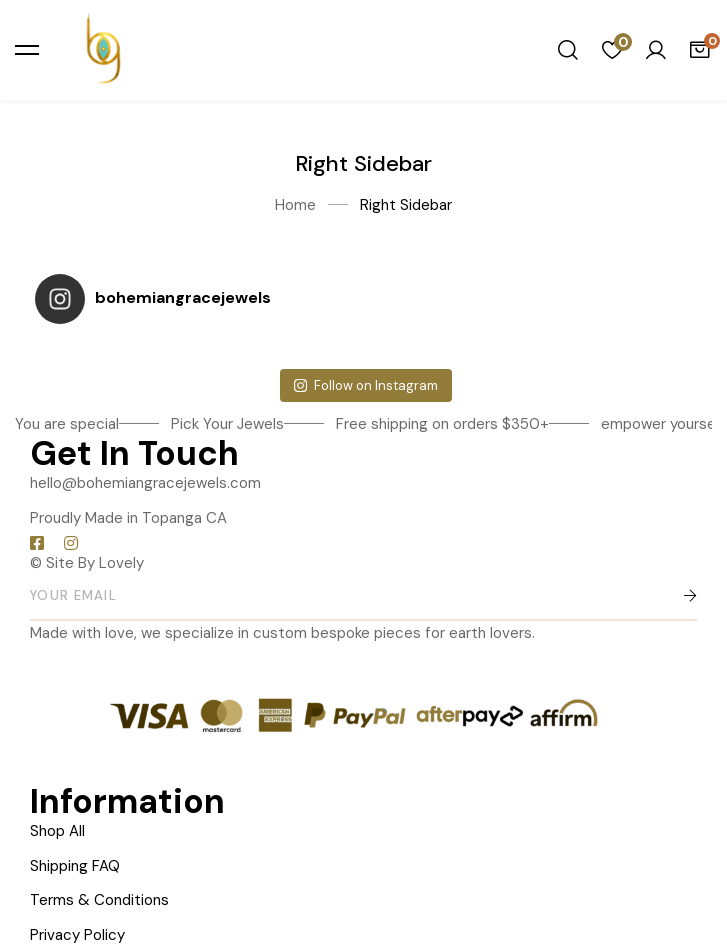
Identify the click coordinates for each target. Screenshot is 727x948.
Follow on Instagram (366, 385)
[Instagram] (71, 543)
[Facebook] (37, 543)
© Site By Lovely (87, 563)
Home (295, 205)
